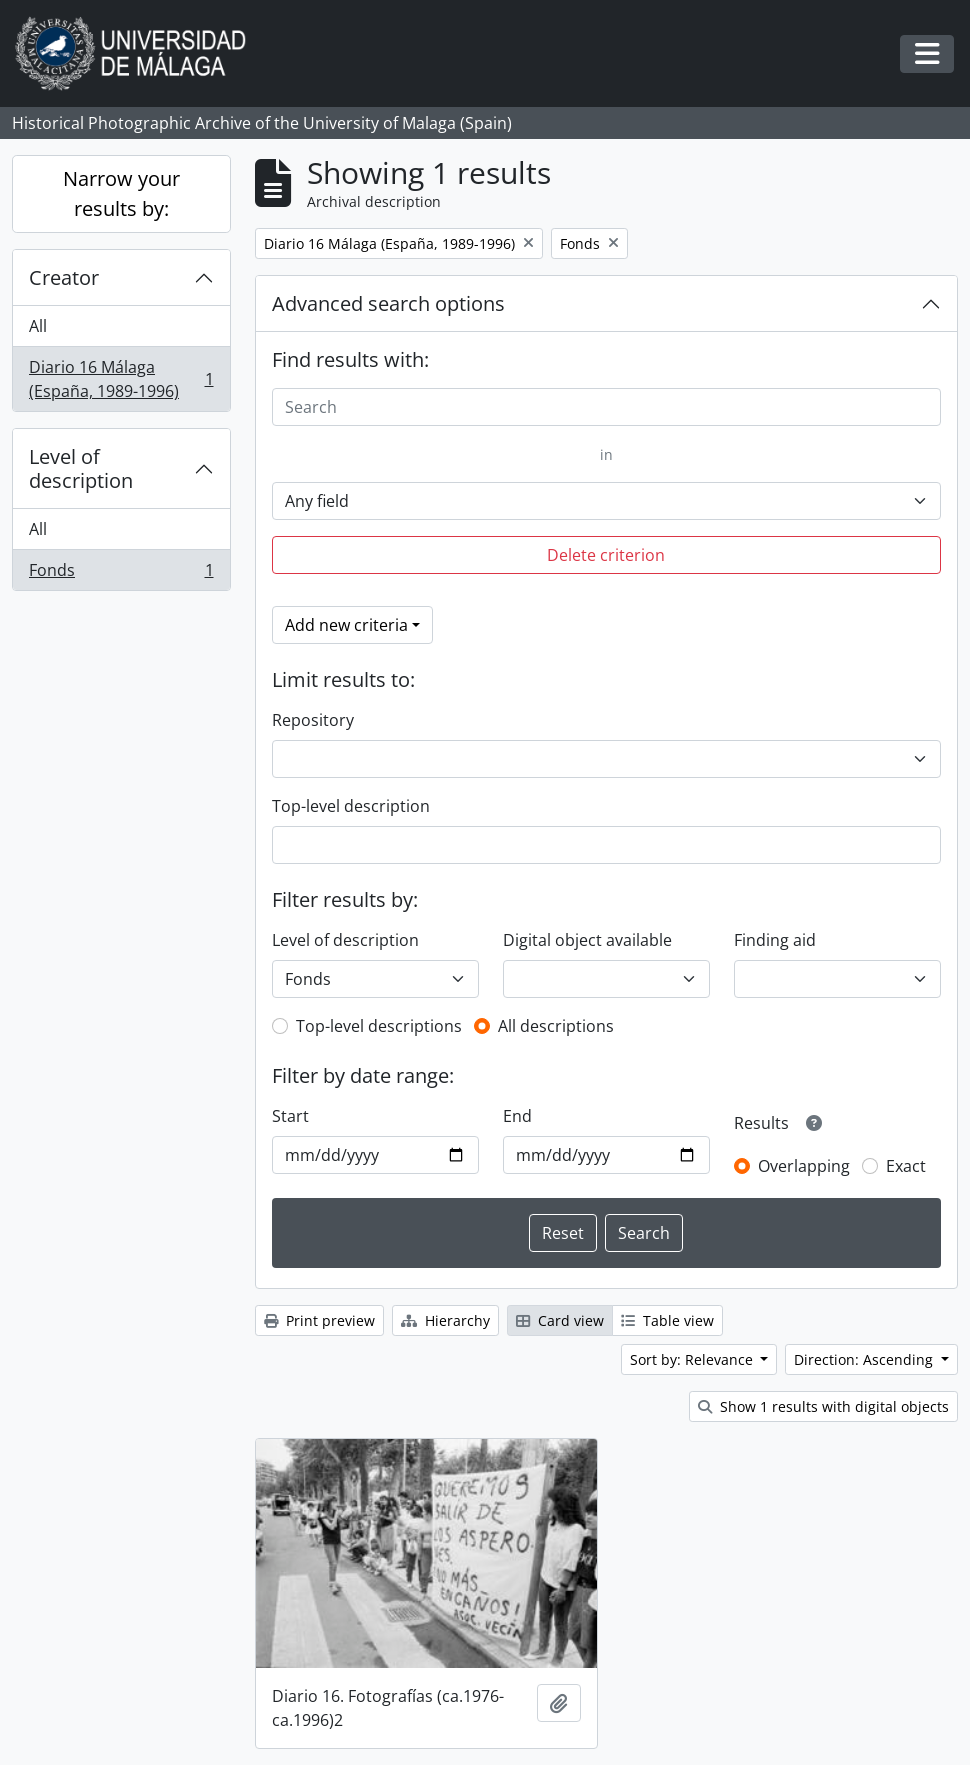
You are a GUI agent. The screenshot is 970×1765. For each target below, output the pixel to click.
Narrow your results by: (121, 193)
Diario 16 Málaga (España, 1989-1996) (121, 379)
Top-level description (351, 806)
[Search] (607, 407)
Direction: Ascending (865, 1359)
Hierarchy (445, 1320)
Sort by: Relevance (693, 1359)
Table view (667, 1320)
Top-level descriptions (379, 1026)
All (38, 326)
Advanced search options (388, 303)
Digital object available (587, 940)
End (517, 1116)
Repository (313, 720)
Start (290, 1116)
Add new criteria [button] (346, 625)
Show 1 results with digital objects (823, 1406)
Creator (64, 277)
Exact (906, 1166)
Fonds (121, 574)
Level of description (81, 468)
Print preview (319, 1320)
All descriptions (556, 1026)
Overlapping (804, 1166)
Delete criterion (606, 555)
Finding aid (775, 940)
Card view (560, 1320)
